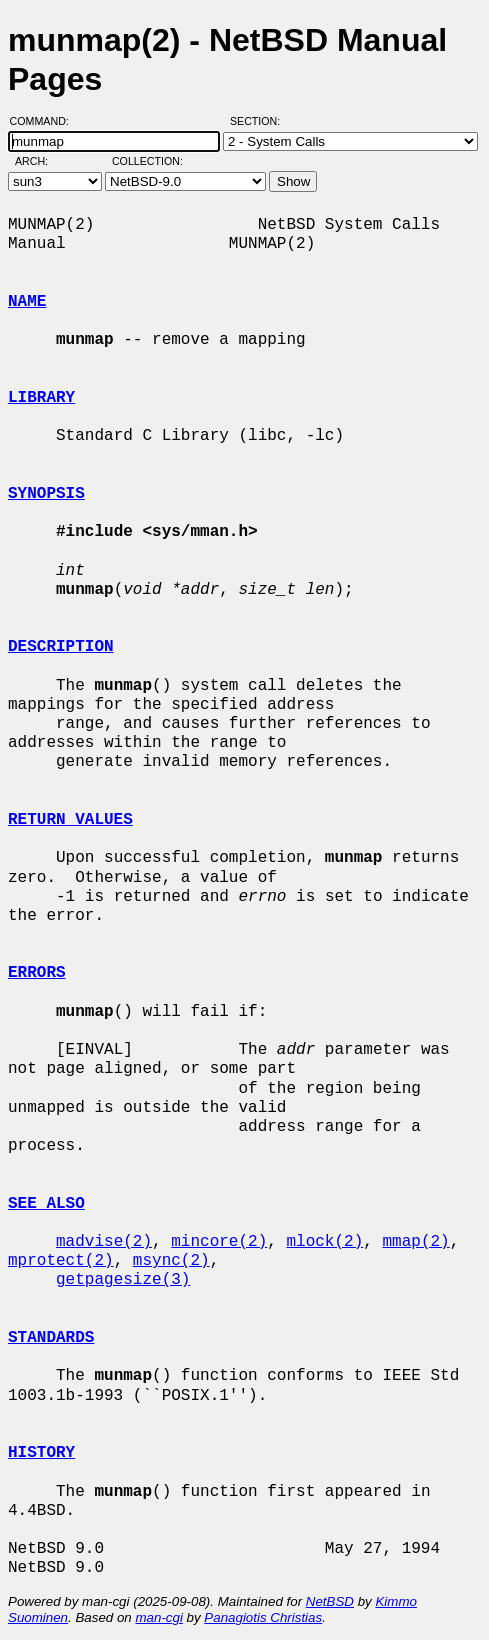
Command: (45, 121)
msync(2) (171, 1261)
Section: (259, 121)
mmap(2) (415, 1242)
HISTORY (41, 1453)
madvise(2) (104, 1242)
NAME (27, 302)
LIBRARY (41, 398)
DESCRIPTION (61, 647)
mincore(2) (219, 1242)
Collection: (147, 161)
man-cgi (158, 1617)
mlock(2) (324, 1242)
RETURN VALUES (70, 820)
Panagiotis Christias (263, 1617)
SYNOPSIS (46, 494)
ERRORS (37, 973)
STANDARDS (51, 1338)
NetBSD (330, 1601)
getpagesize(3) (123, 1280)
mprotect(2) (61, 1261)
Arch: (40, 161)
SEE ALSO (46, 1204)
